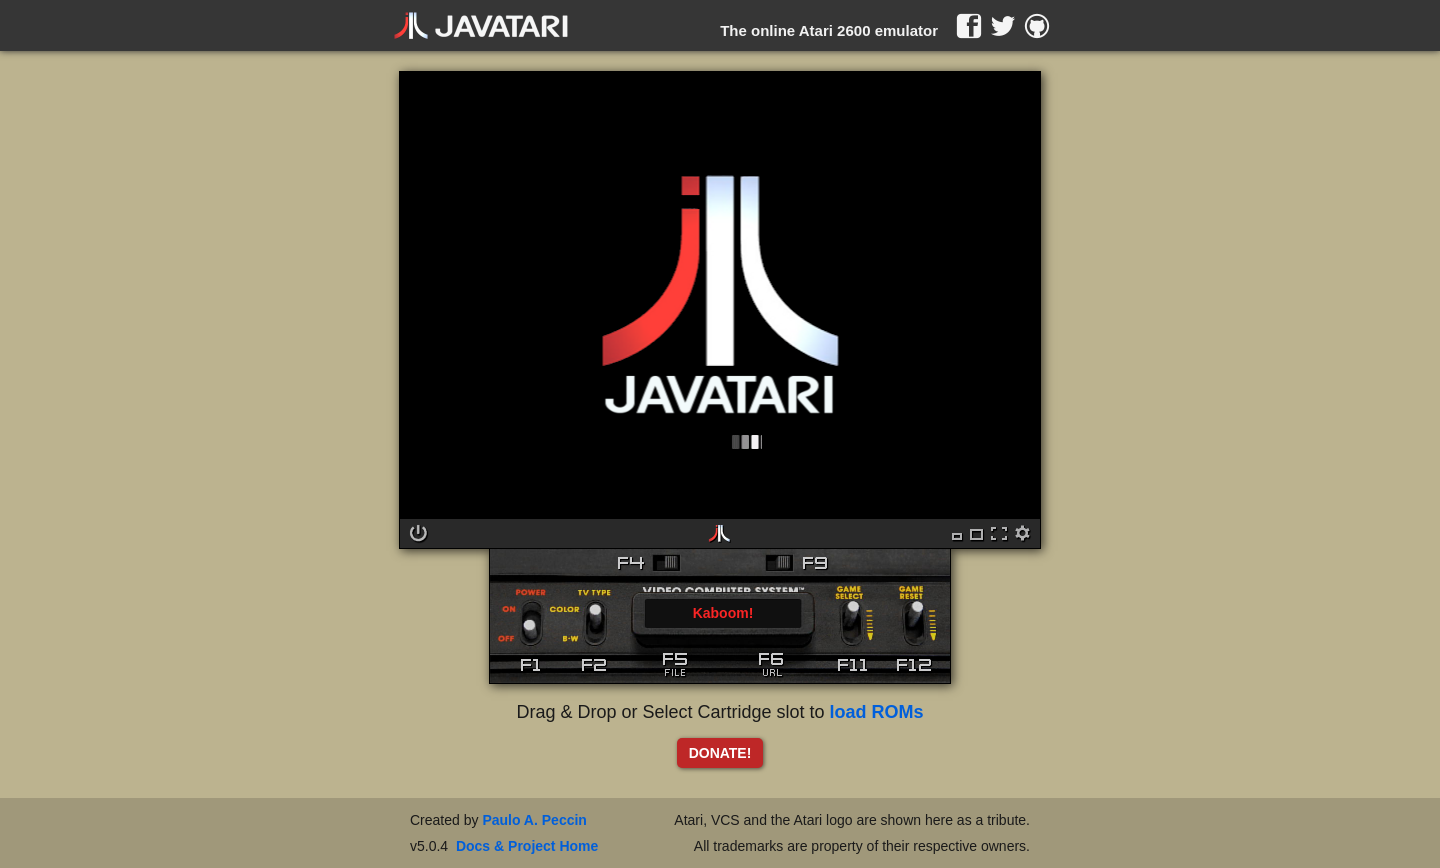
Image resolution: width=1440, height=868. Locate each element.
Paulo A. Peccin (534, 820)
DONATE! (720, 753)
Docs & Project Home (527, 846)
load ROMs (877, 712)
